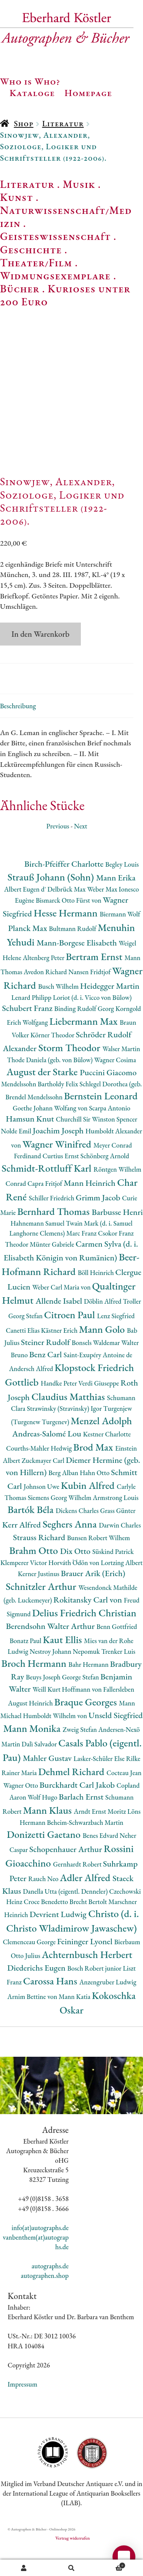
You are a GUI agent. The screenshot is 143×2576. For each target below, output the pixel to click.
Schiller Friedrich (52, 1224)
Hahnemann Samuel (38, 1249)
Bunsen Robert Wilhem (98, 1563)
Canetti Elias (23, 1356)
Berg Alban (64, 1498)
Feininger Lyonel (85, 1967)
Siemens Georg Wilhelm (60, 1523)
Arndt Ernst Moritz (100, 1837)
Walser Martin (121, 1075)
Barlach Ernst (82, 1823)
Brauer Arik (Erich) (93, 1599)
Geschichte (31, 249)
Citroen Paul (70, 1340)
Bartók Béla (32, 1535)
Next (80, 852)
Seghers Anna (71, 1550)
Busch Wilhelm (59, 1012)
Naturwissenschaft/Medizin (66, 216)
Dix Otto (76, 1577)
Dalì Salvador (40, 1770)
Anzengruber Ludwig (108, 2008)
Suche (71, 2568)
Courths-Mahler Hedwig (39, 1474)
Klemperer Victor (24, 1588)
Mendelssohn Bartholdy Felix (40, 1109)
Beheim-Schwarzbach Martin (85, 1848)
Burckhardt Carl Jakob (77, 1810)
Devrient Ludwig (58, 1940)
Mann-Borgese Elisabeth (78, 968)
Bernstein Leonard (101, 1121)
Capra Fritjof (45, 1209)
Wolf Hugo (43, 1823)
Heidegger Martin (110, 1011)
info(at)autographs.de (40, 2253)
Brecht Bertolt (88, 1927)
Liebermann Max (84, 1047)
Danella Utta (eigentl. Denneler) (66, 1917)
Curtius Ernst (61, 1182)
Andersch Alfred (32, 1394)
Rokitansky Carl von (88, 1625)
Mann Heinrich (90, 1209)
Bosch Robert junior (95, 1994)
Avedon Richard (46, 997)
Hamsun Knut (31, 1144)
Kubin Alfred (89, 1511)
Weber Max (103, 915)
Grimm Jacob (99, 1223)
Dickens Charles (78, 1536)
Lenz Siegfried (116, 1341)
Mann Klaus (48, 1836)
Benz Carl (46, 1380)
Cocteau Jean (123, 1798)
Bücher (19, 288)
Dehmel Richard (72, 1797)
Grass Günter (117, 1536)
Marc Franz (82, 1259)
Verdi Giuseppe (100, 1409)
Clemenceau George (30, 1967)
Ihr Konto (24, 2568)
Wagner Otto (21, 1811)
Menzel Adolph (101, 1446)
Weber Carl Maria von (62, 1313)
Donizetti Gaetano (45, 1860)
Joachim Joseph (59, 1156)
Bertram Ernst (95, 982)
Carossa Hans (51, 2007)
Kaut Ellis (63, 1665)
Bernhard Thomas (54, 1237)
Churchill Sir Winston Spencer (96, 1145)
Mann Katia (75, 2022)
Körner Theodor (53, 1060)
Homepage (88, 92)
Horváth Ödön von (74, 1588)
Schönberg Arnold (104, 1182)
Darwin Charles (120, 1551)
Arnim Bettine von (32, 2022)
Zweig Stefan (80, 1755)
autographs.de (50, 2291)
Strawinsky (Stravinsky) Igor (65, 1434)
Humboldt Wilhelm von (55, 1741)
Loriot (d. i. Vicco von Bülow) (92, 1023)
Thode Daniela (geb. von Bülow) (50, 1085)
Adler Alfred (86, 1903)
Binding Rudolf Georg (84, 1034)
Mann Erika (115, 903)
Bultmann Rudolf (73, 954)
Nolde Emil (16, 1157)
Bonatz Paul (26, 1666)
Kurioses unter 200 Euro (65, 295)
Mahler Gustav (48, 1784)
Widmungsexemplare (55, 275)
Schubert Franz (28, 1034)
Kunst (16, 197)
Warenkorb (110, 2564)
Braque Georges (86, 1728)
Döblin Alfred (103, 1327)
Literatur (63, 123)
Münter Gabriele (53, 1270)
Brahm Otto (34, 1576)
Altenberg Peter (44, 983)
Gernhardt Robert (78, 1890)
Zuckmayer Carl (44, 1486)
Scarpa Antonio (109, 1134)
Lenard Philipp (32, 1023)
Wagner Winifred (57, 1170)
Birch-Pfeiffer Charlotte (64, 889)
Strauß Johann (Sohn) (52, 903)
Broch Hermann (35, 1689)
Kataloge (32, 92)
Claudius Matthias (69, 1422)
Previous (57, 852)
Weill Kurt (47, 1715)
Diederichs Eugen (37, 1993)
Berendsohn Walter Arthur (51, 1652)
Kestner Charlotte (107, 1460)
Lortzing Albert (122, 1588)
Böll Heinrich (96, 1298)
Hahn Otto (95, 1498)
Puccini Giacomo (108, 1098)
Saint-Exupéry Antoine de (98, 1380)
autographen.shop (45, 2301)
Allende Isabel (59, 1326)
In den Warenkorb (40, 660)
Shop (23, 123)
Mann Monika (33, 1754)
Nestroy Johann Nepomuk (65, 1677)
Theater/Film (36, 262)
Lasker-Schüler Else (100, 1784)
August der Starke (43, 1097)
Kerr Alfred (22, 1550)
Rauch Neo (44, 1904)
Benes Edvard (101, 1861)
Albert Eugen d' (26, 915)
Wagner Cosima (115, 1085)
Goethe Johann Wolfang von (51, 1134)
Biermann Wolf (120, 940)
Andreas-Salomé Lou (47, 1459)
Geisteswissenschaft (55, 236)
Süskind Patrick (113, 1577)
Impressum (22, 2410)
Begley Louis (122, 890)
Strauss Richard (40, 1563)
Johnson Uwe (42, 1512)
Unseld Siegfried (115, 1741)
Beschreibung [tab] (18, 731)
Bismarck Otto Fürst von (69, 926)
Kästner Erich (60, 1356)
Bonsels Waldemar (96, 1369)
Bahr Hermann (89, 1690)
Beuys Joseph (44, 1703)
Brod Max (94, 1473)
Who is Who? (30, 81)
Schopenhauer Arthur (66, 1875)
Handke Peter (60, 1409)
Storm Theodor (71, 1074)
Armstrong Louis (115, 1523)
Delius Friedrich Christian (84, 1639)
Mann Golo (103, 1355)
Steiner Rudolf (46, 1368)
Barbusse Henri (117, 1238)
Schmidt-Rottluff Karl (47, 1194)
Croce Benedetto (46, 1927)
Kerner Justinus (39, 1599)
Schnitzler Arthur (42, 1612)
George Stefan (81, 1703)
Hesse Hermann (67, 939)
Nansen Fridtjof (90, 997)
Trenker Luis (118, 1677)
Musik (79, 184)
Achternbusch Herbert (87, 1980)
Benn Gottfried (116, 1652)
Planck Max (28, 954)
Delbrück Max (67, 915)
